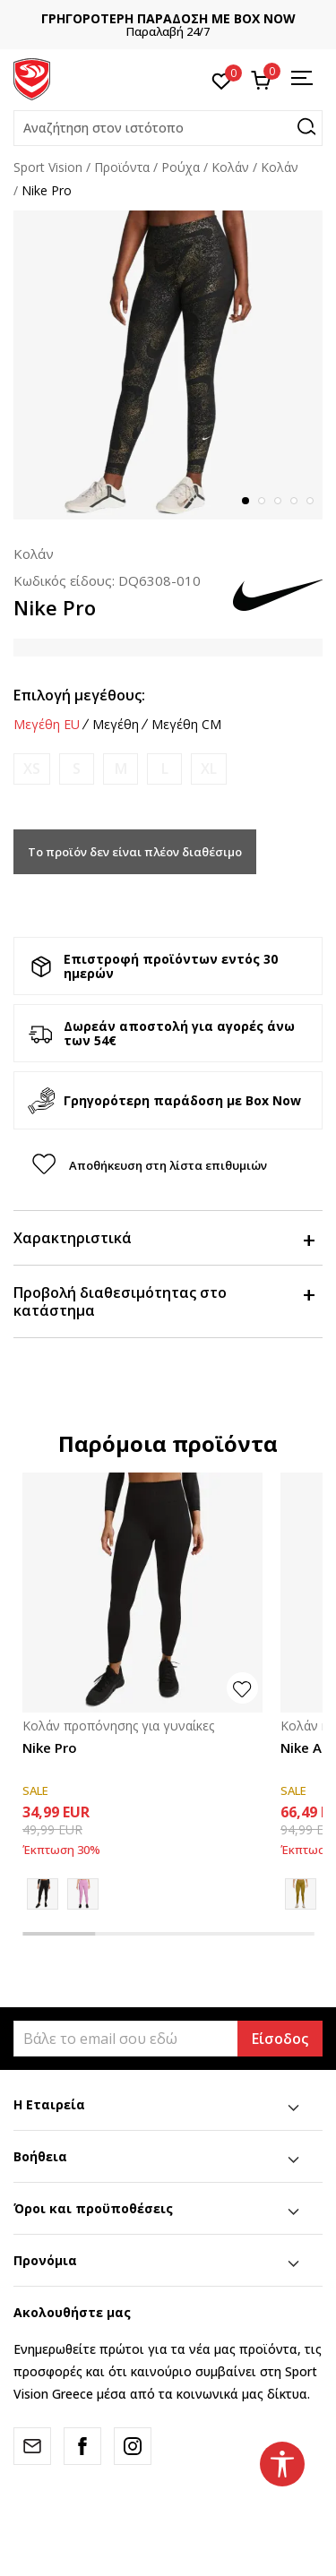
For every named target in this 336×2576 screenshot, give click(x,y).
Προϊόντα (122, 167)
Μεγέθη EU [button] (46, 724)
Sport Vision (47, 167)
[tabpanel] (168, 364)
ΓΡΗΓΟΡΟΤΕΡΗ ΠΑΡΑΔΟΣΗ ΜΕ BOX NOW (168, 18)
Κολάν (279, 167)
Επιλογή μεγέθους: (79, 695)
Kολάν (230, 167)
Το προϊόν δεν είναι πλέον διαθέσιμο (135, 852)
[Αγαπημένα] (222, 79)
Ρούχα (180, 167)
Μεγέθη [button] (115, 724)
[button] (168, 128)
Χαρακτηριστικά (163, 1238)
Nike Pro (49, 1747)
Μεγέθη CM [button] (186, 724)
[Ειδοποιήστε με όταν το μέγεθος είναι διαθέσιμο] (31, 769)
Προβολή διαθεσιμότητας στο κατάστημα (163, 1301)
